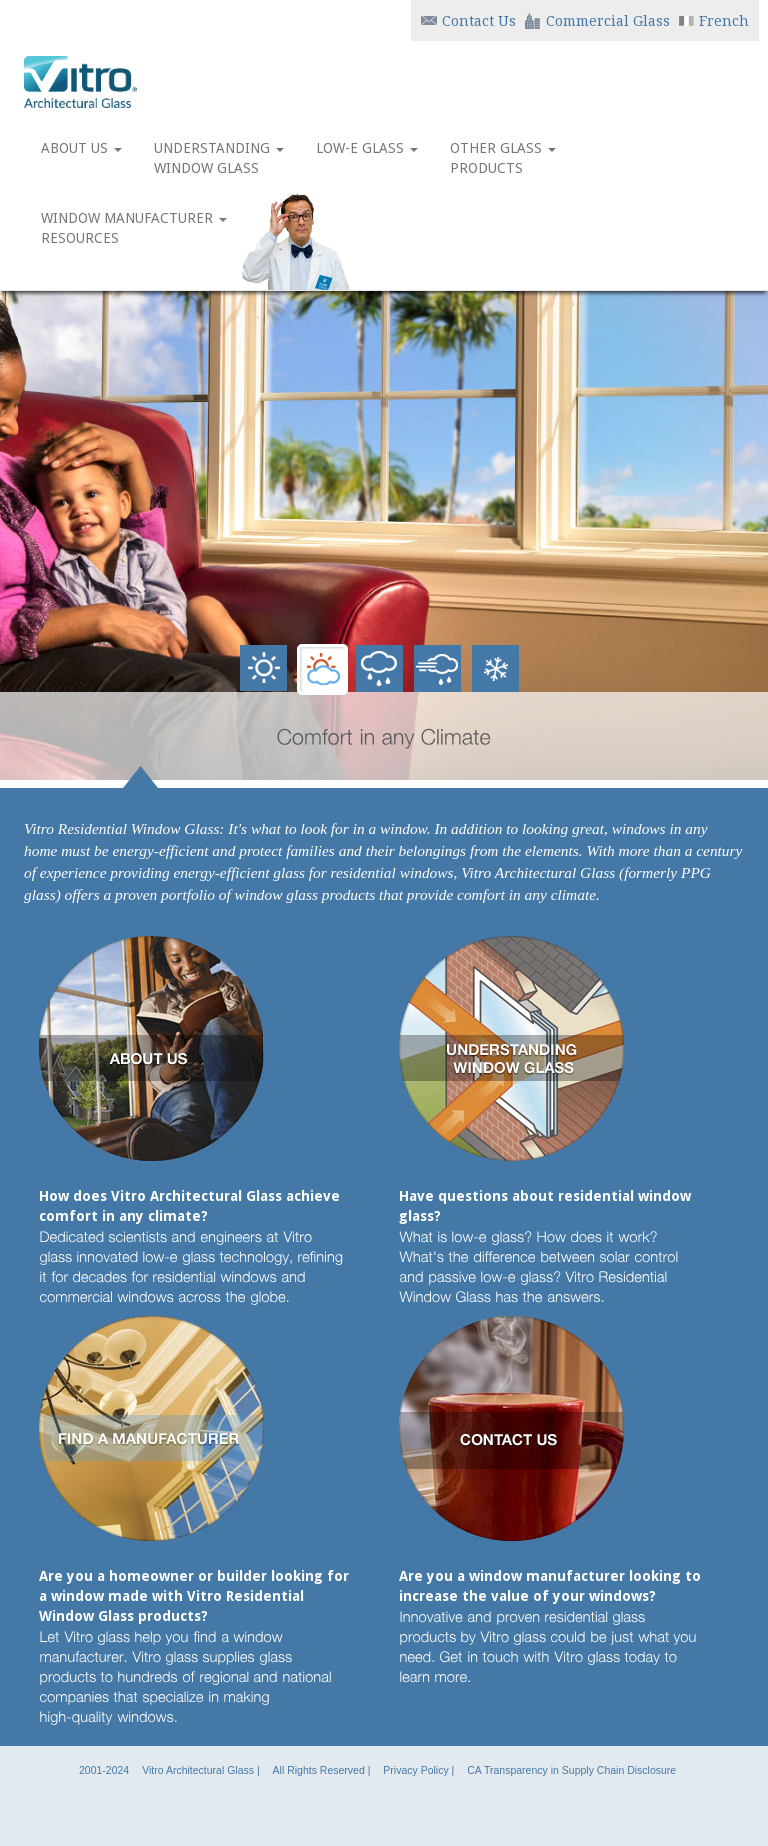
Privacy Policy (415, 1770)
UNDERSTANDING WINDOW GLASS (219, 158)
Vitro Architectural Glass (198, 1770)
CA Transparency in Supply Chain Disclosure (571, 1770)
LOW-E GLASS (367, 158)
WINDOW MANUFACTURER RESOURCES (134, 228)
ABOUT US (81, 158)
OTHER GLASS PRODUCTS (503, 158)
